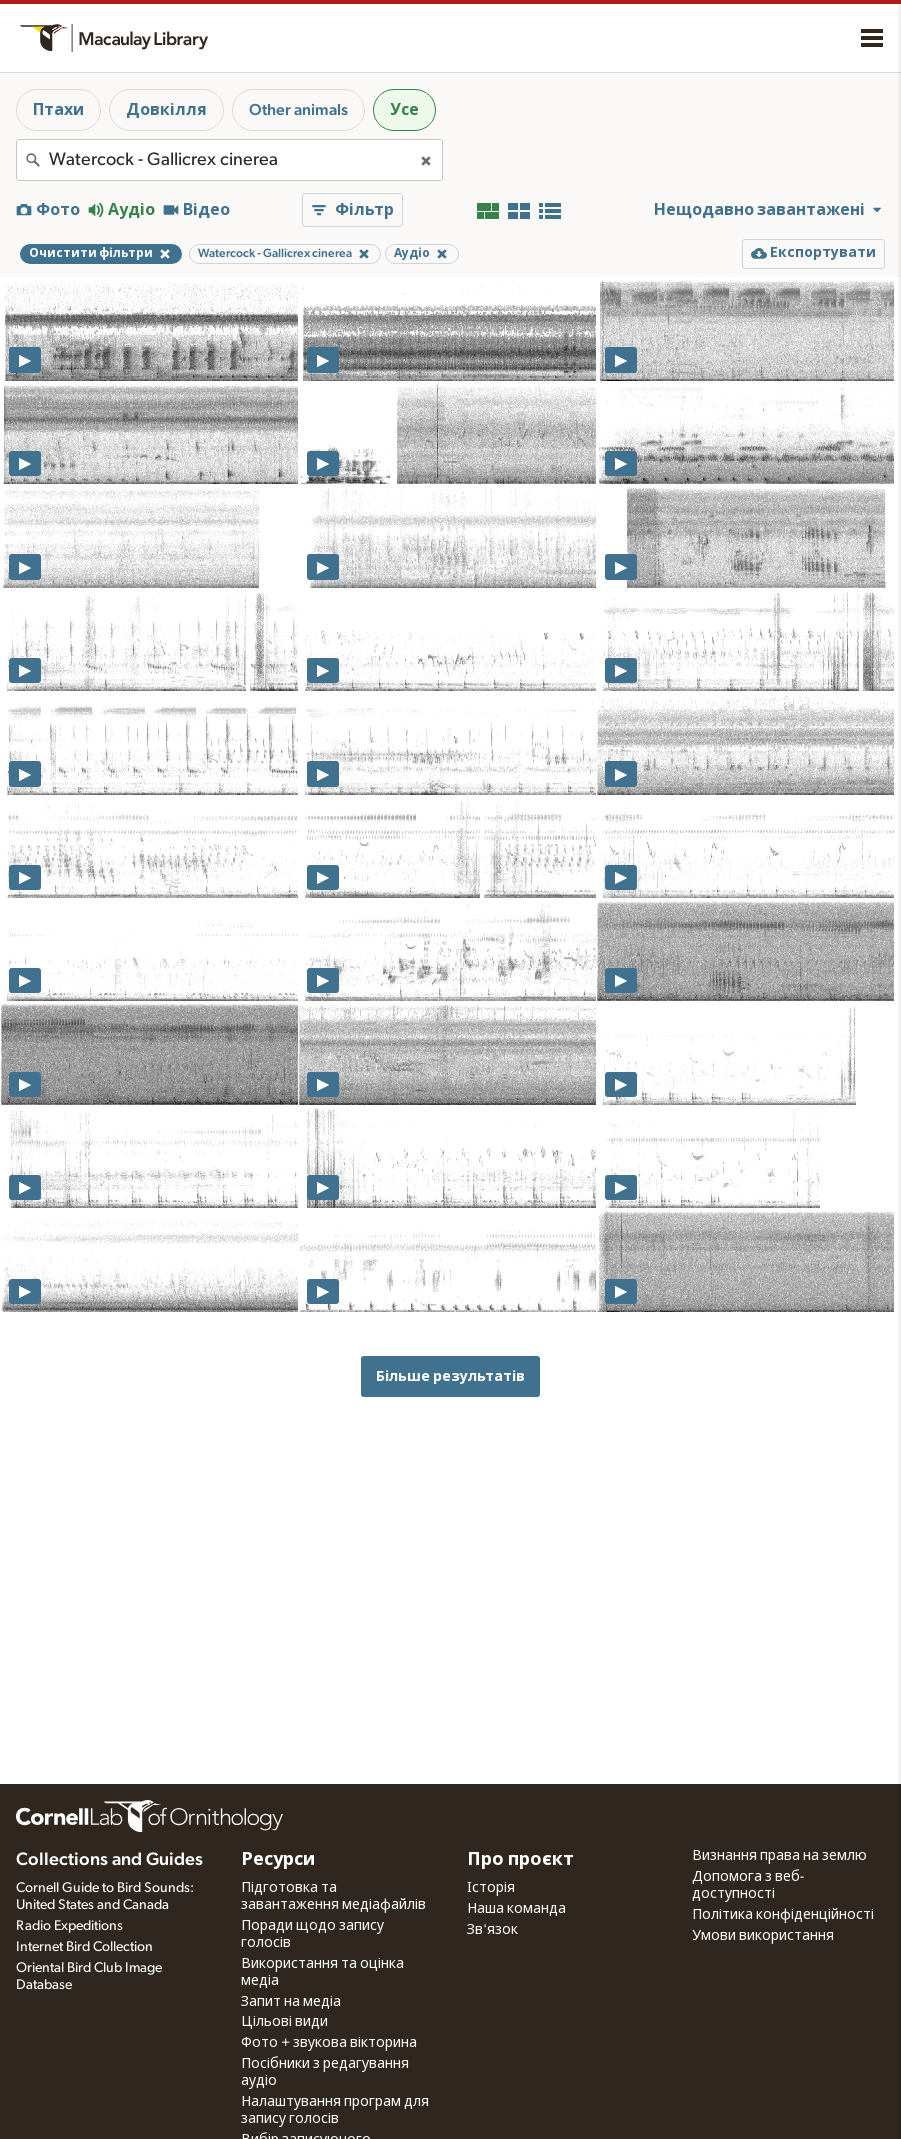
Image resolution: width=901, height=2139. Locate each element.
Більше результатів (450, 1376)
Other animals (298, 110)
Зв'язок (492, 1930)
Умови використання (763, 1936)
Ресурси (278, 1860)
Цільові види (284, 2022)
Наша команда (516, 1909)
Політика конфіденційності (783, 1915)
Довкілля (166, 110)
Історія (491, 1888)
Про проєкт (520, 1860)
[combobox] (229, 160)
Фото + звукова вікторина (329, 2043)
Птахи (58, 110)
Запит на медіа (291, 2002)
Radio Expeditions (69, 1926)
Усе (404, 110)
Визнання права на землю (779, 1856)
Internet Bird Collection (84, 1947)
